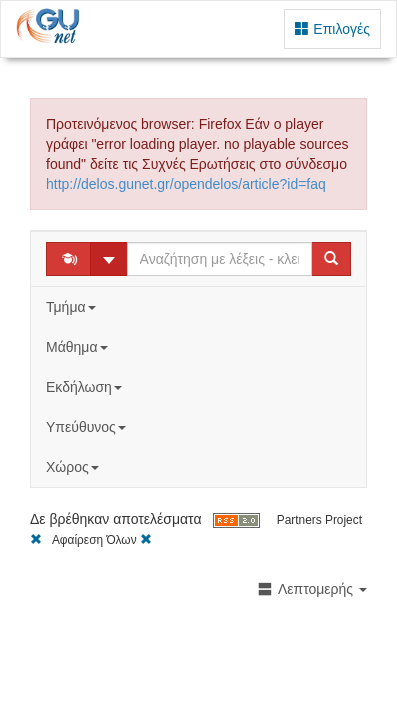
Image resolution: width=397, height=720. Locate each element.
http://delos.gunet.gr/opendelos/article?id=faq (186, 184)
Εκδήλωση (86, 387)
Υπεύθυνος (88, 427)
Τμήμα (72, 307)
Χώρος (74, 467)
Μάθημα (78, 347)
